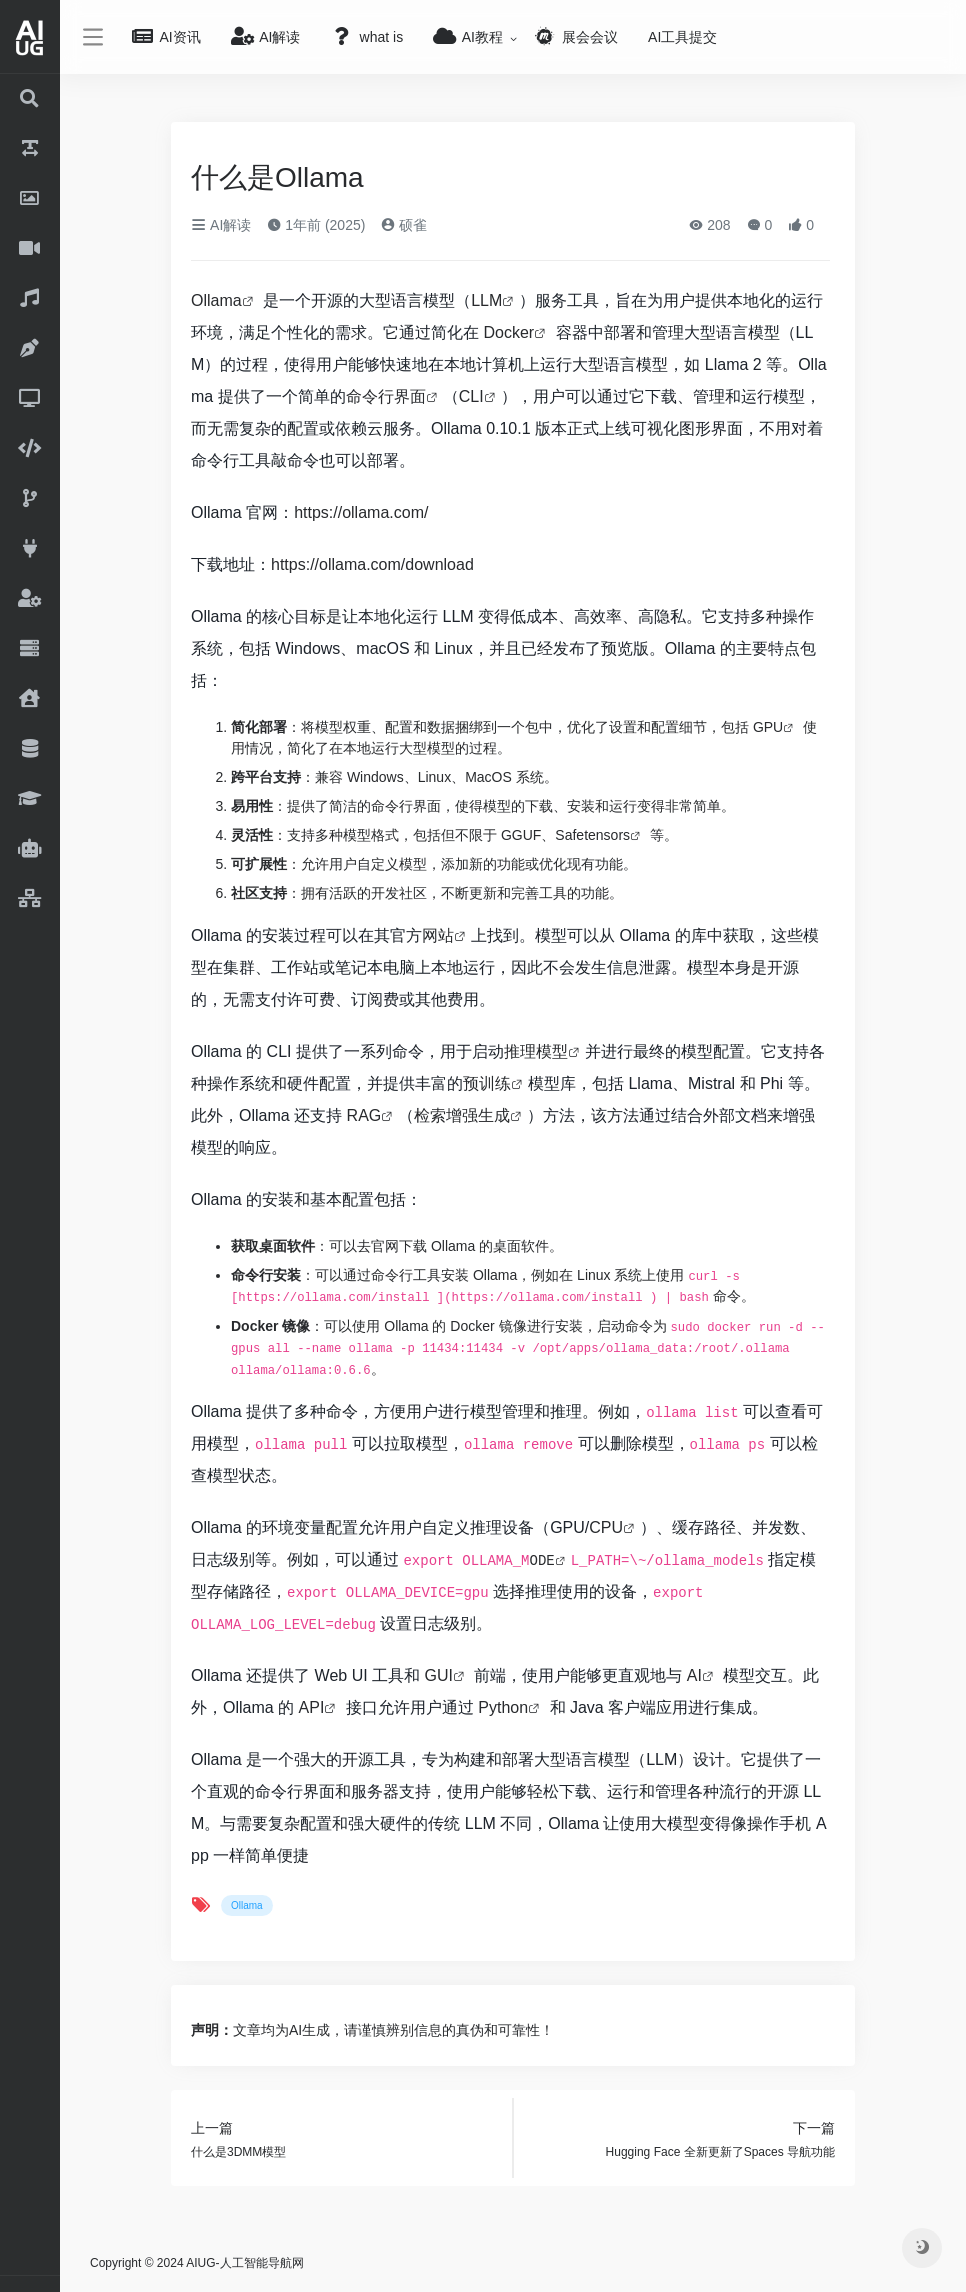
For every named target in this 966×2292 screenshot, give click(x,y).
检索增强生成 (462, 1115)
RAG (364, 1115)
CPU (606, 1527)
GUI (439, 1675)
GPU (768, 727)
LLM (486, 300)
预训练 (487, 1083)
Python (503, 1707)
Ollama (216, 300)
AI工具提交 (682, 37)
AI (694, 1675)
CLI (471, 396)
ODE (541, 1561)
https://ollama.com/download (372, 564)
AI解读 (221, 225)
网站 (438, 935)
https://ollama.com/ (361, 512)
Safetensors (592, 835)
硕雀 (404, 225)
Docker (508, 332)
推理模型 (536, 1051)
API (312, 1707)
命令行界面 (386, 396)
